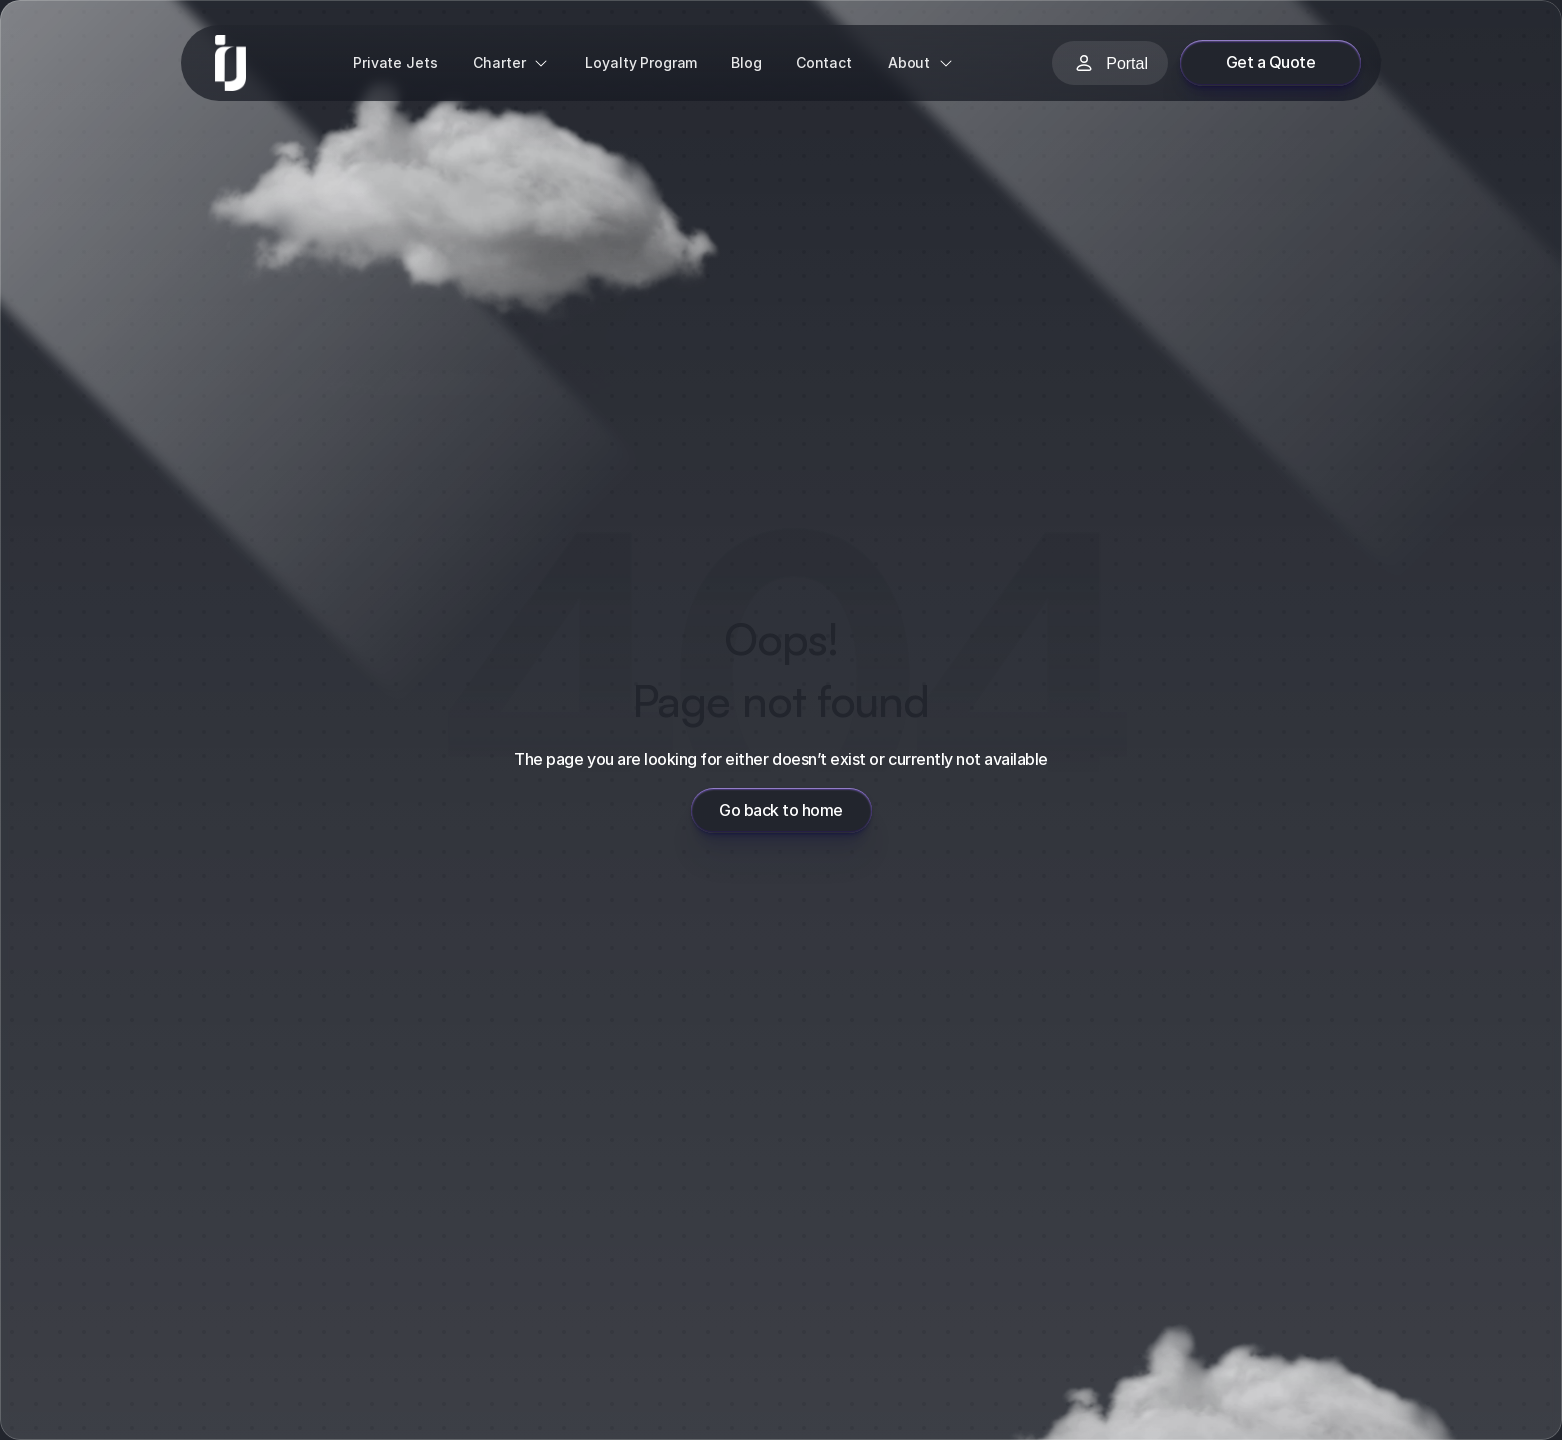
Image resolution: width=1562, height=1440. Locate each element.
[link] (230, 63)
